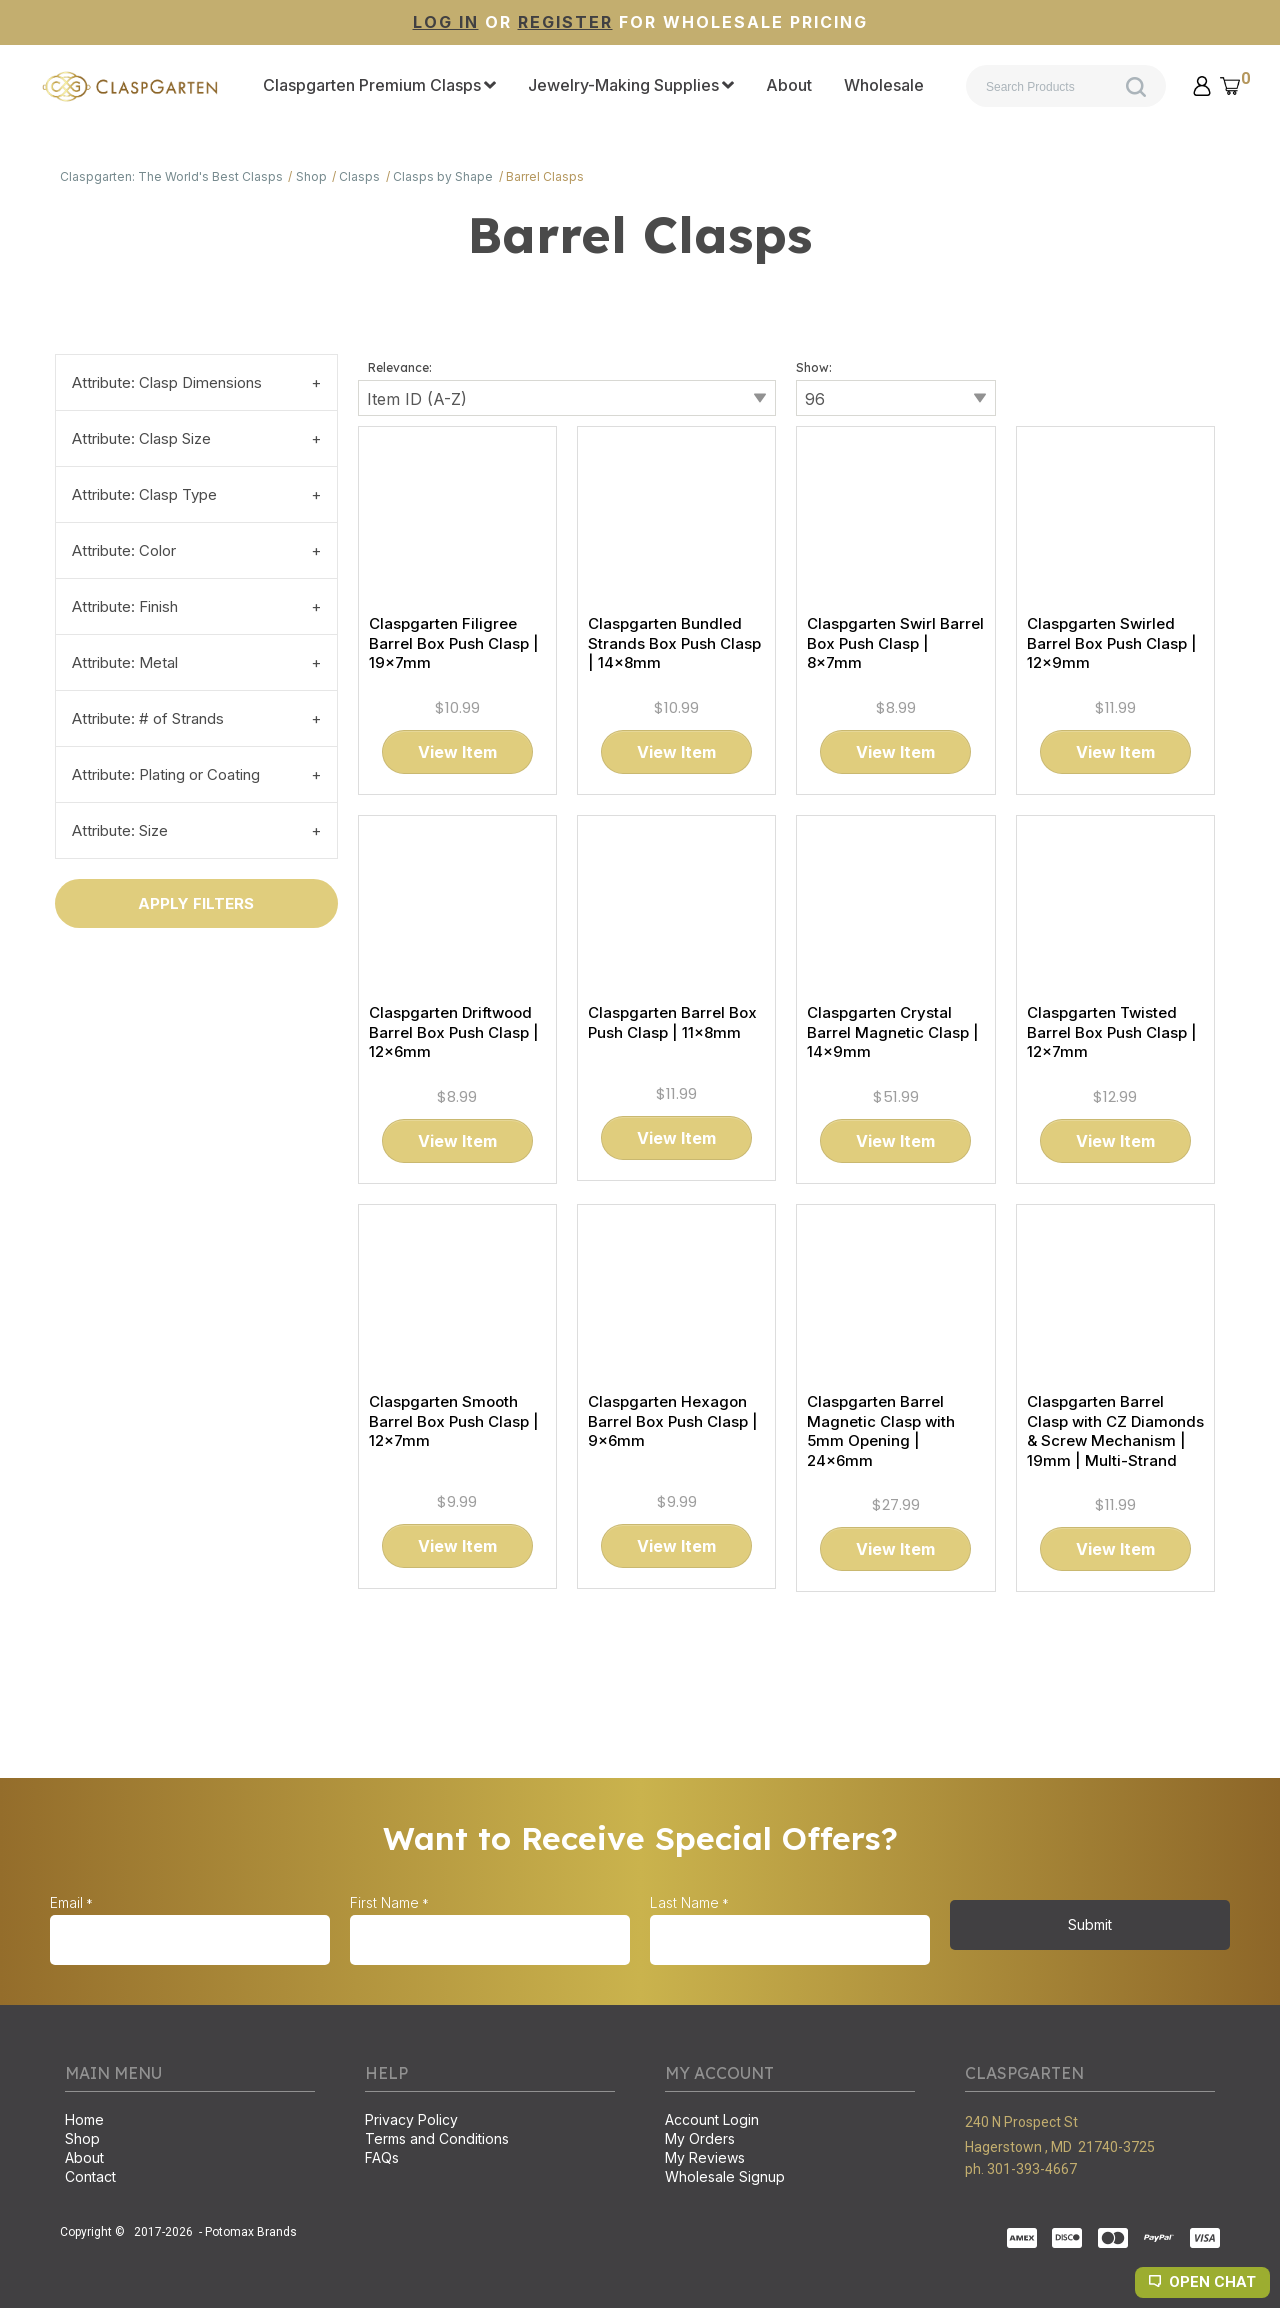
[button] (1202, 86)
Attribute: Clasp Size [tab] (141, 438)
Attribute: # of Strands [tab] (148, 718)
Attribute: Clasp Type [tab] (144, 494)
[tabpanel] (640, 990)
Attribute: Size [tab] (120, 830)
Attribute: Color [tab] (124, 550)
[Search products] (1066, 86)
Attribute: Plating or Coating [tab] (166, 774)
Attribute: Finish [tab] (125, 606)
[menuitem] (379, 86)
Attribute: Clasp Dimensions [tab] (167, 382)
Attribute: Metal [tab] (125, 662)
